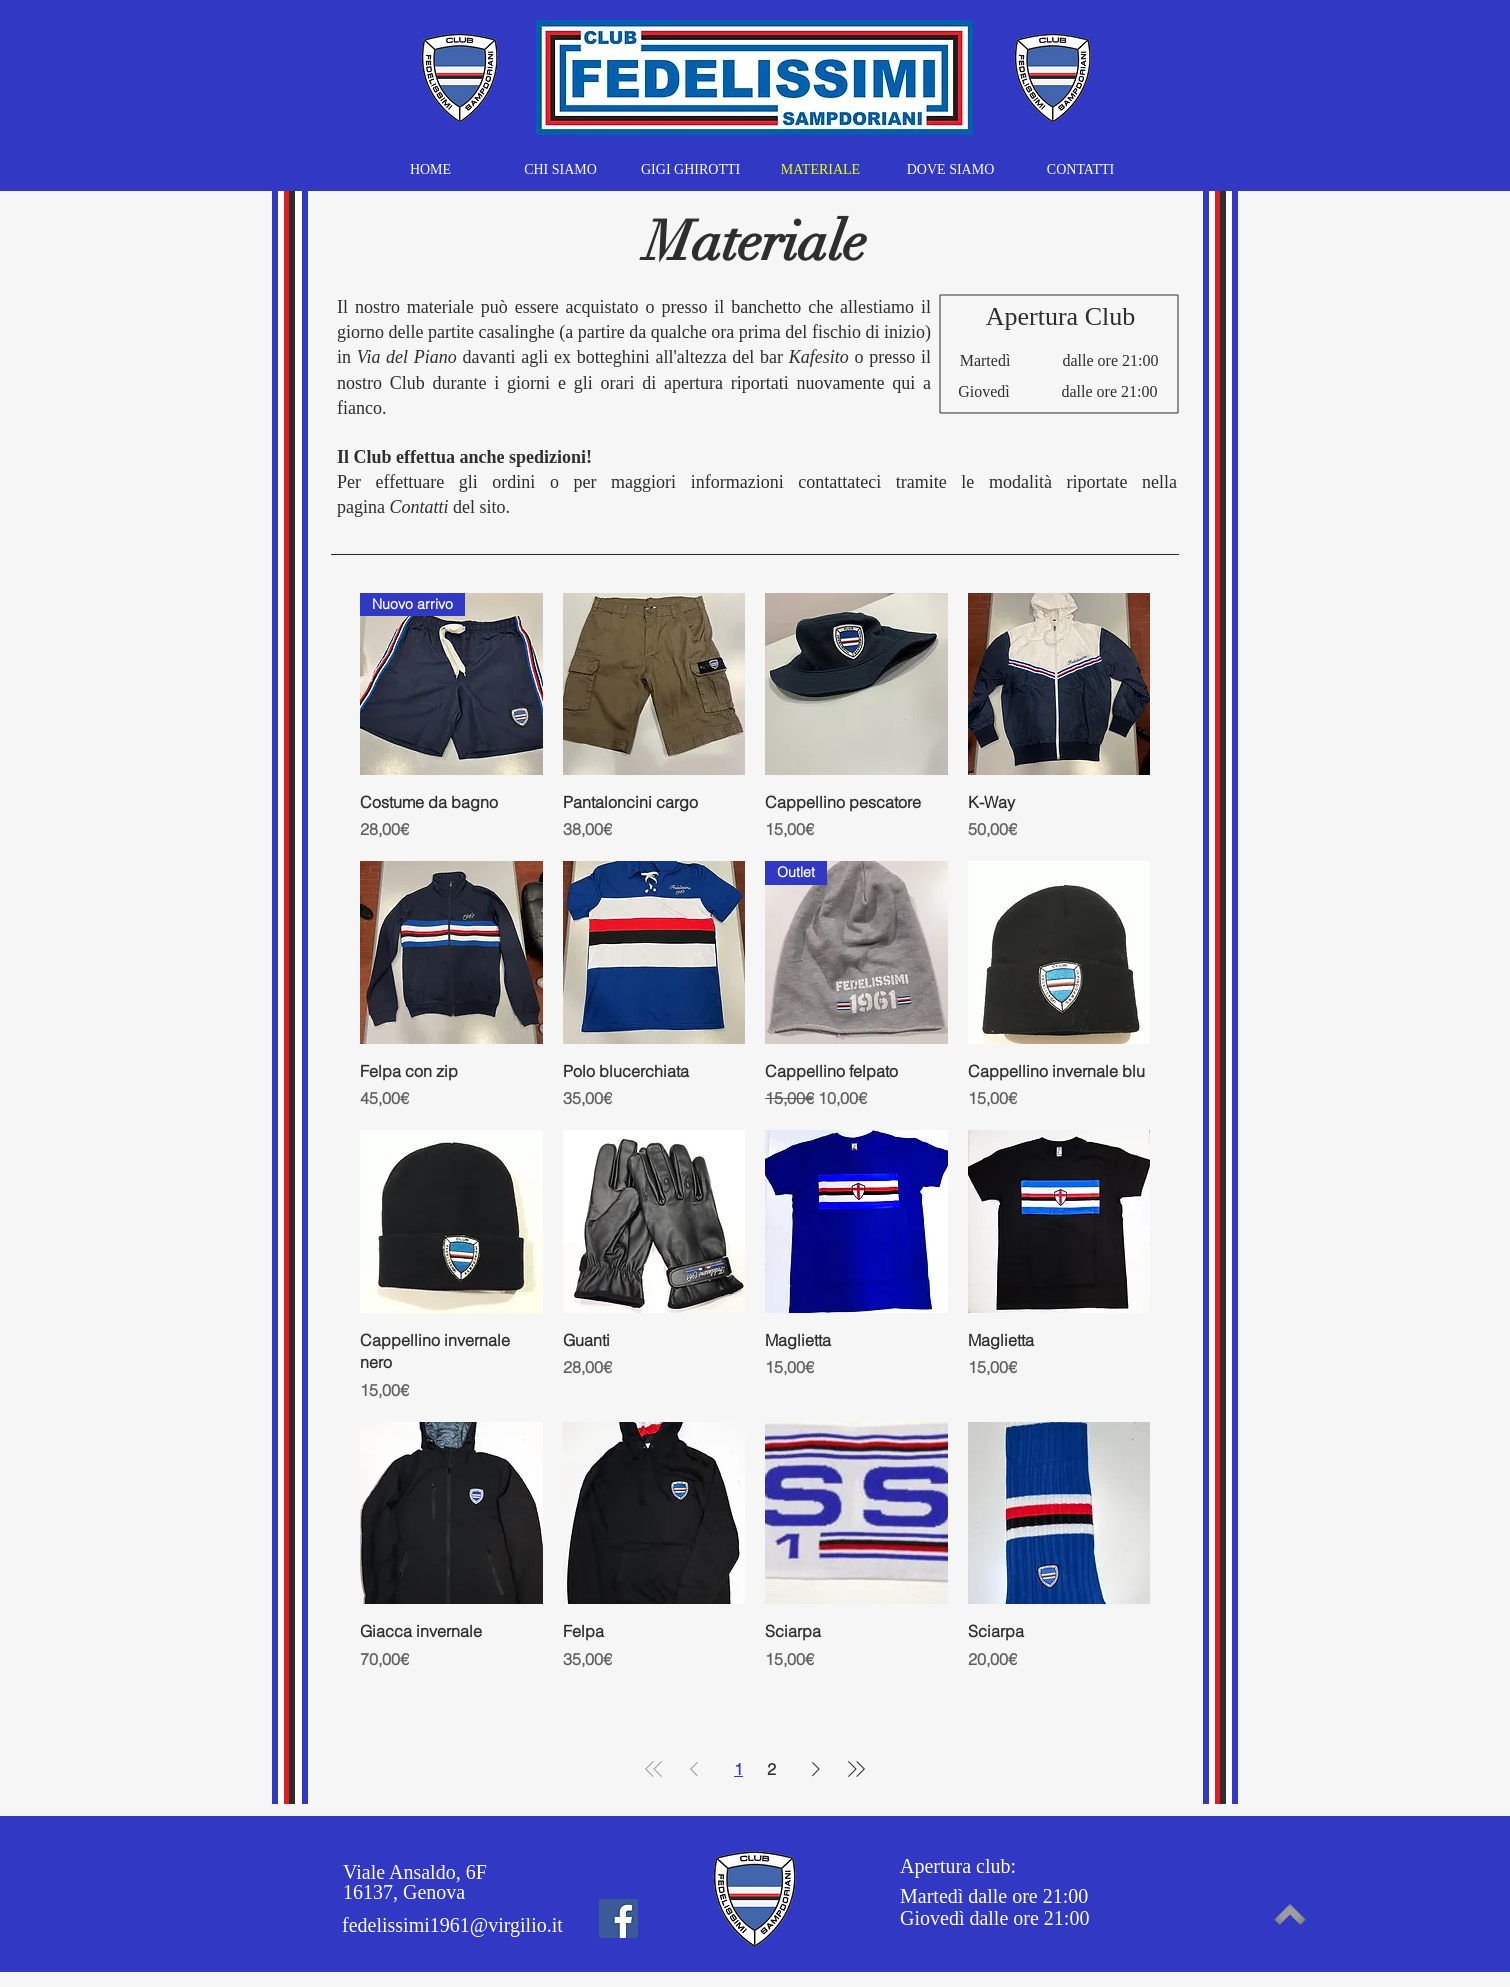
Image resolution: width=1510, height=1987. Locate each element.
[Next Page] (816, 1769)
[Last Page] (856, 1769)
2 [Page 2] (771, 1769)
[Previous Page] (694, 1769)
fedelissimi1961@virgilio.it (452, 1925)
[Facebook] (618, 1918)
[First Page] (654, 1769)
